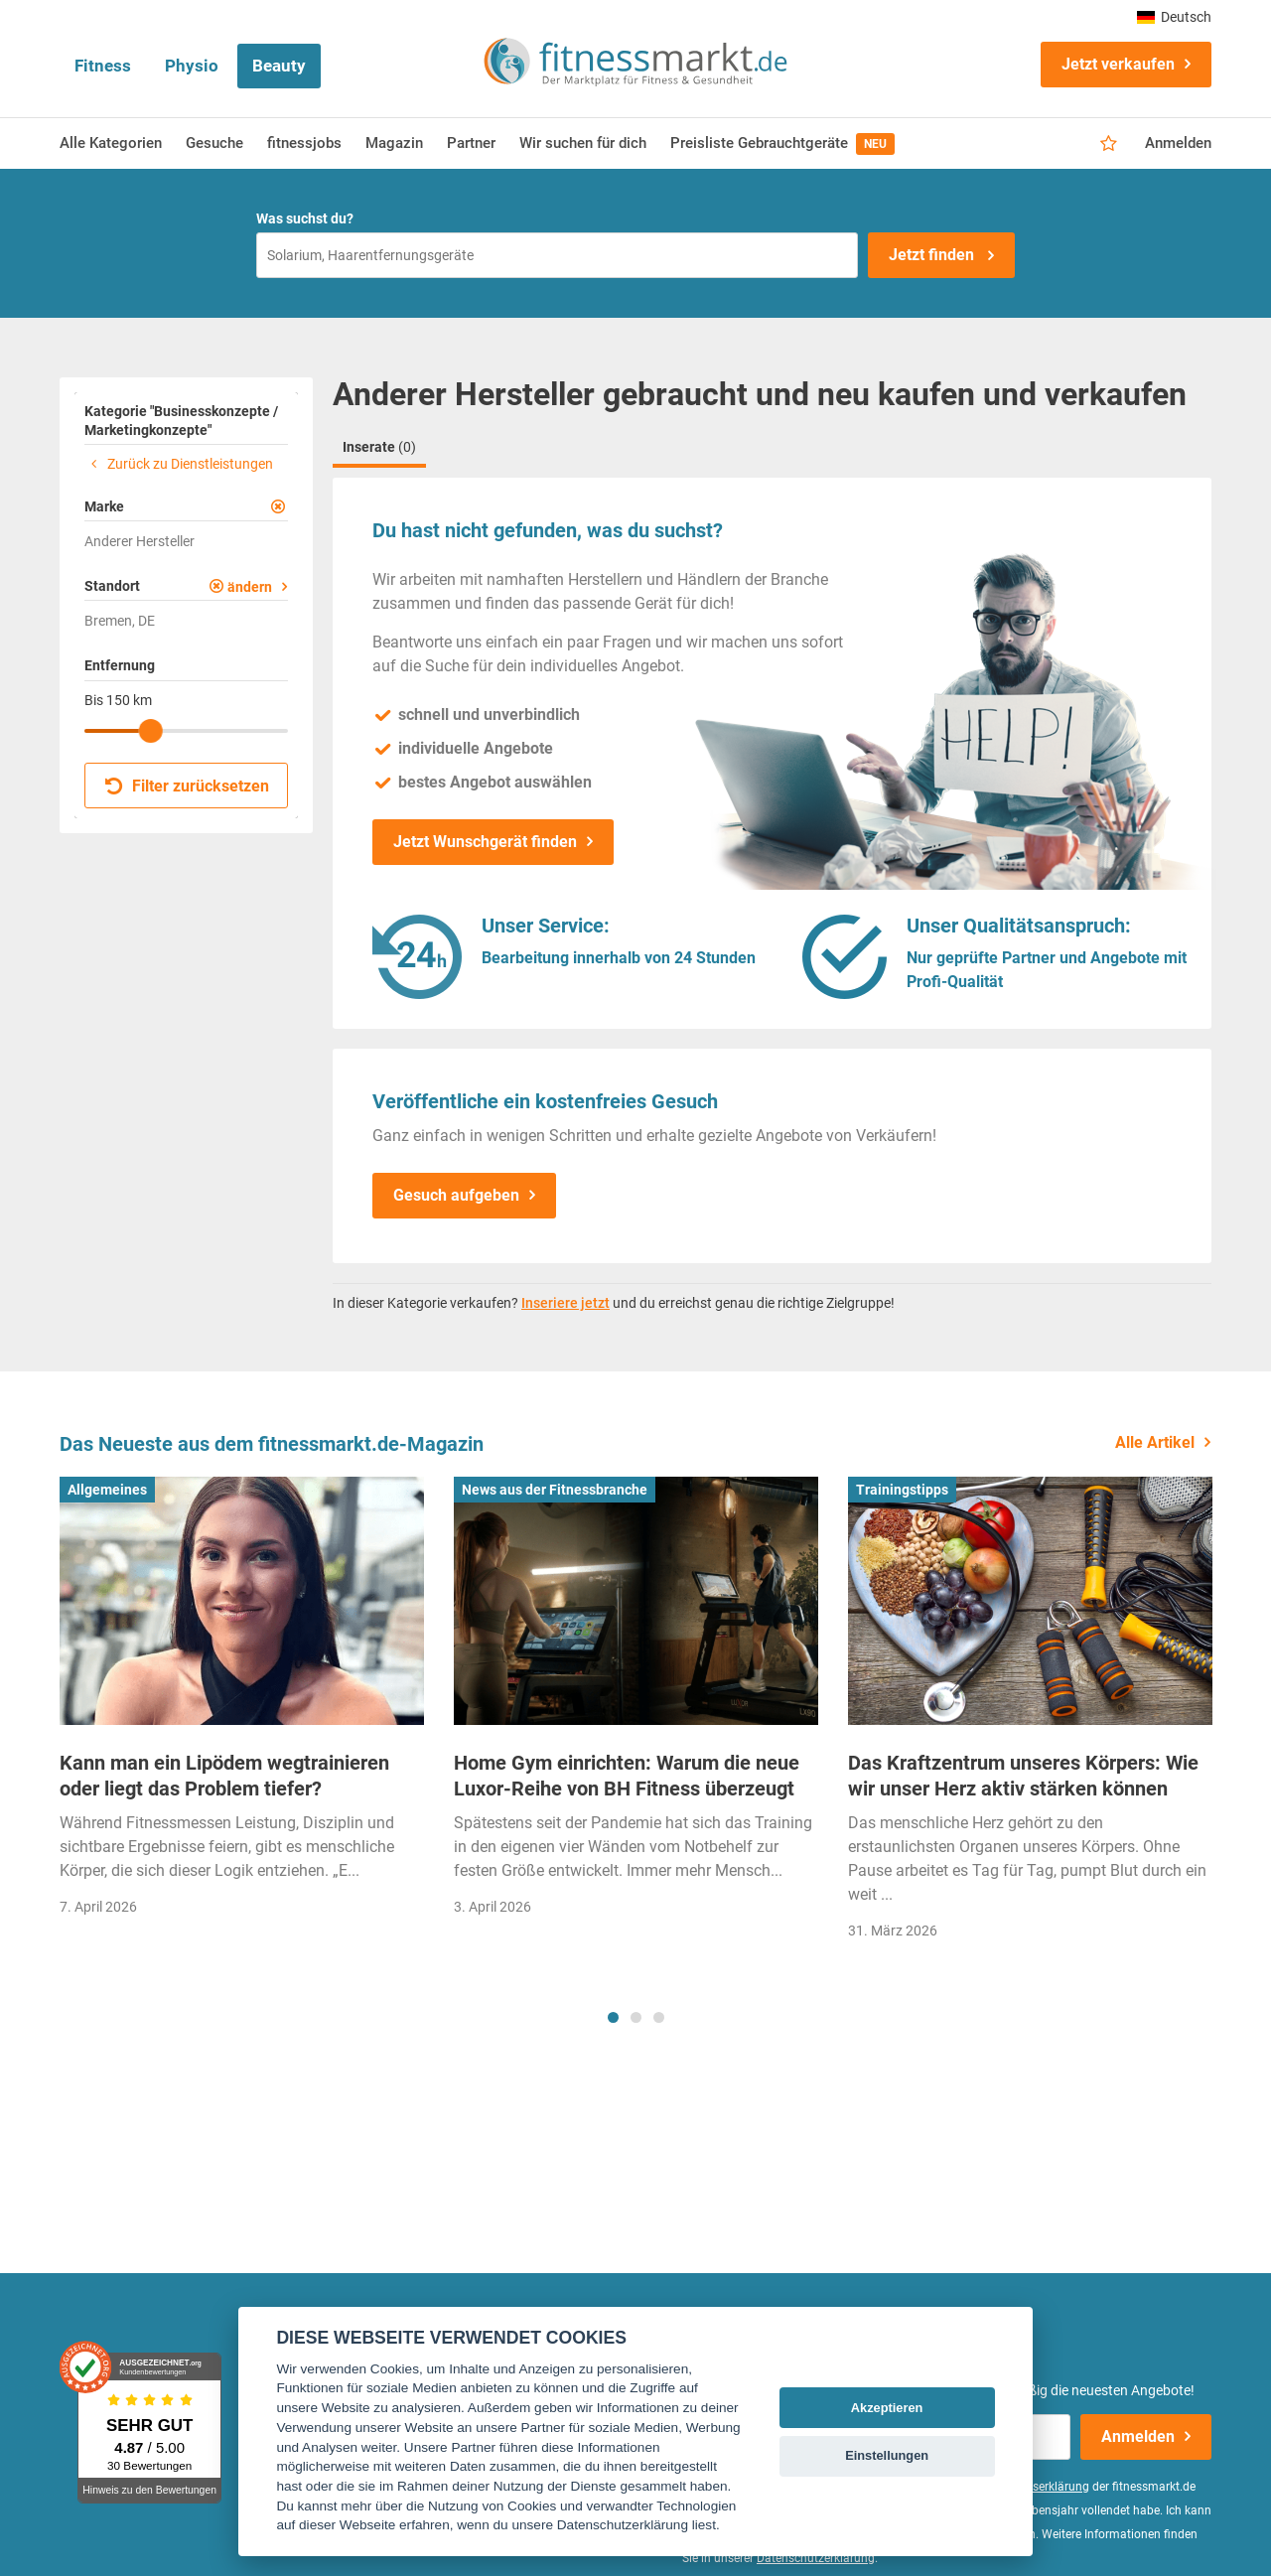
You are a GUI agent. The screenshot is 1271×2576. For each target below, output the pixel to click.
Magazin (394, 143)
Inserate (379, 447)
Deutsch (1174, 17)
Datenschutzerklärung (816, 2558)
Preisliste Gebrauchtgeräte (782, 144)
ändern (249, 587)
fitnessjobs (304, 143)
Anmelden (1178, 143)
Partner (471, 143)
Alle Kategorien (111, 143)
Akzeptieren (887, 2407)
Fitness (102, 65)
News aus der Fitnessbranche (554, 1490)
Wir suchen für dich (582, 143)
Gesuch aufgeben (456, 1195)
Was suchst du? (304, 218)
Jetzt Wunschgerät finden (485, 841)
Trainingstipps (902, 1490)
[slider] (151, 731)
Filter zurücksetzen (187, 786)
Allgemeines (107, 1490)
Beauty (279, 65)
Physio (191, 65)
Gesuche (214, 143)
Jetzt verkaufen (1118, 64)
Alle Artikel (1155, 1442)
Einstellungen (886, 2455)
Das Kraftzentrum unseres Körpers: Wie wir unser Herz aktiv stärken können (1023, 1775)
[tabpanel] (242, 1703)
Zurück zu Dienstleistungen (178, 464)
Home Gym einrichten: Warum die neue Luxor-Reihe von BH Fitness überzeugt (626, 1775)
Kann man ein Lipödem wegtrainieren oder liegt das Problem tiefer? (224, 1775)
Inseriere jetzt (565, 1303)
